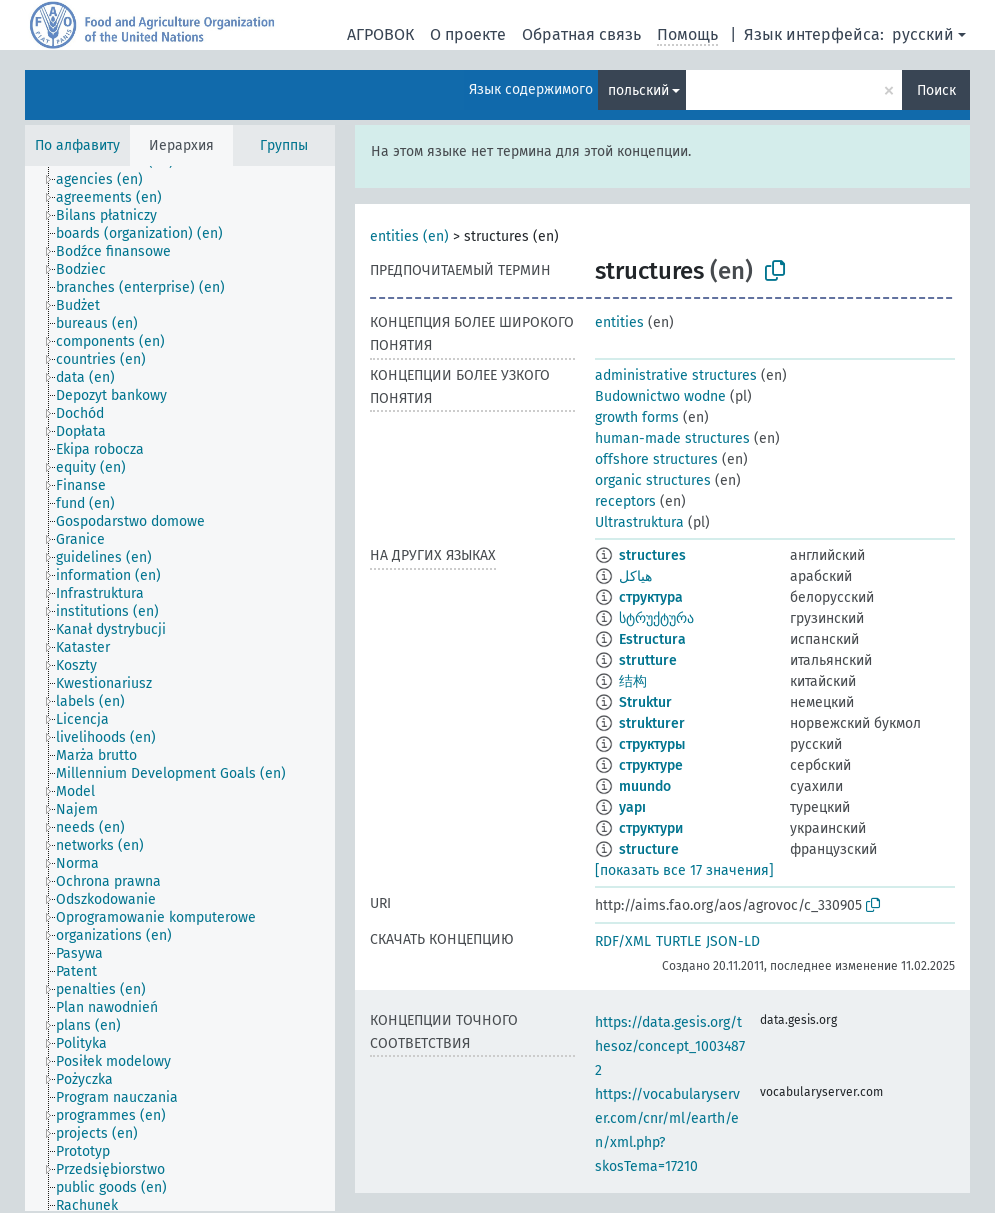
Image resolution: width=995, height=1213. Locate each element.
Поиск (936, 90)
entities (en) (409, 236)
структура (651, 597)
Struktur (645, 702)
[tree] (180, 688)
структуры (652, 744)
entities (619, 322)
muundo (645, 786)
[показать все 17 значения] (684, 870)
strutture (648, 660)
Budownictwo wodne (660, 396)
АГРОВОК (380, 34)
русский (923, 34)
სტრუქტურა (656, 618)
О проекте (468, 34)
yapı (632, 807)
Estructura (652, 639)
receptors (625, 501)
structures (652, 555)
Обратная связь (581, 34)
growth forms (637, 417)
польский (638, 90)
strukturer (652, 723)
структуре (651, 765)
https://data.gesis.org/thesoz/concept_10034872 (670, 1046)
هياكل (635, 576)
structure (649, 849)
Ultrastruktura (639, 522)
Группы (284, 145)
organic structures (653, 480)
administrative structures (676, 375)
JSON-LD (733, 941)
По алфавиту (77, 145)
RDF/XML (623, 941)
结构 (633, 681)
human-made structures (672, 438)
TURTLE (678, 941)
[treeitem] (108, 180)
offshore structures (656, 459)
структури (651, 828)
